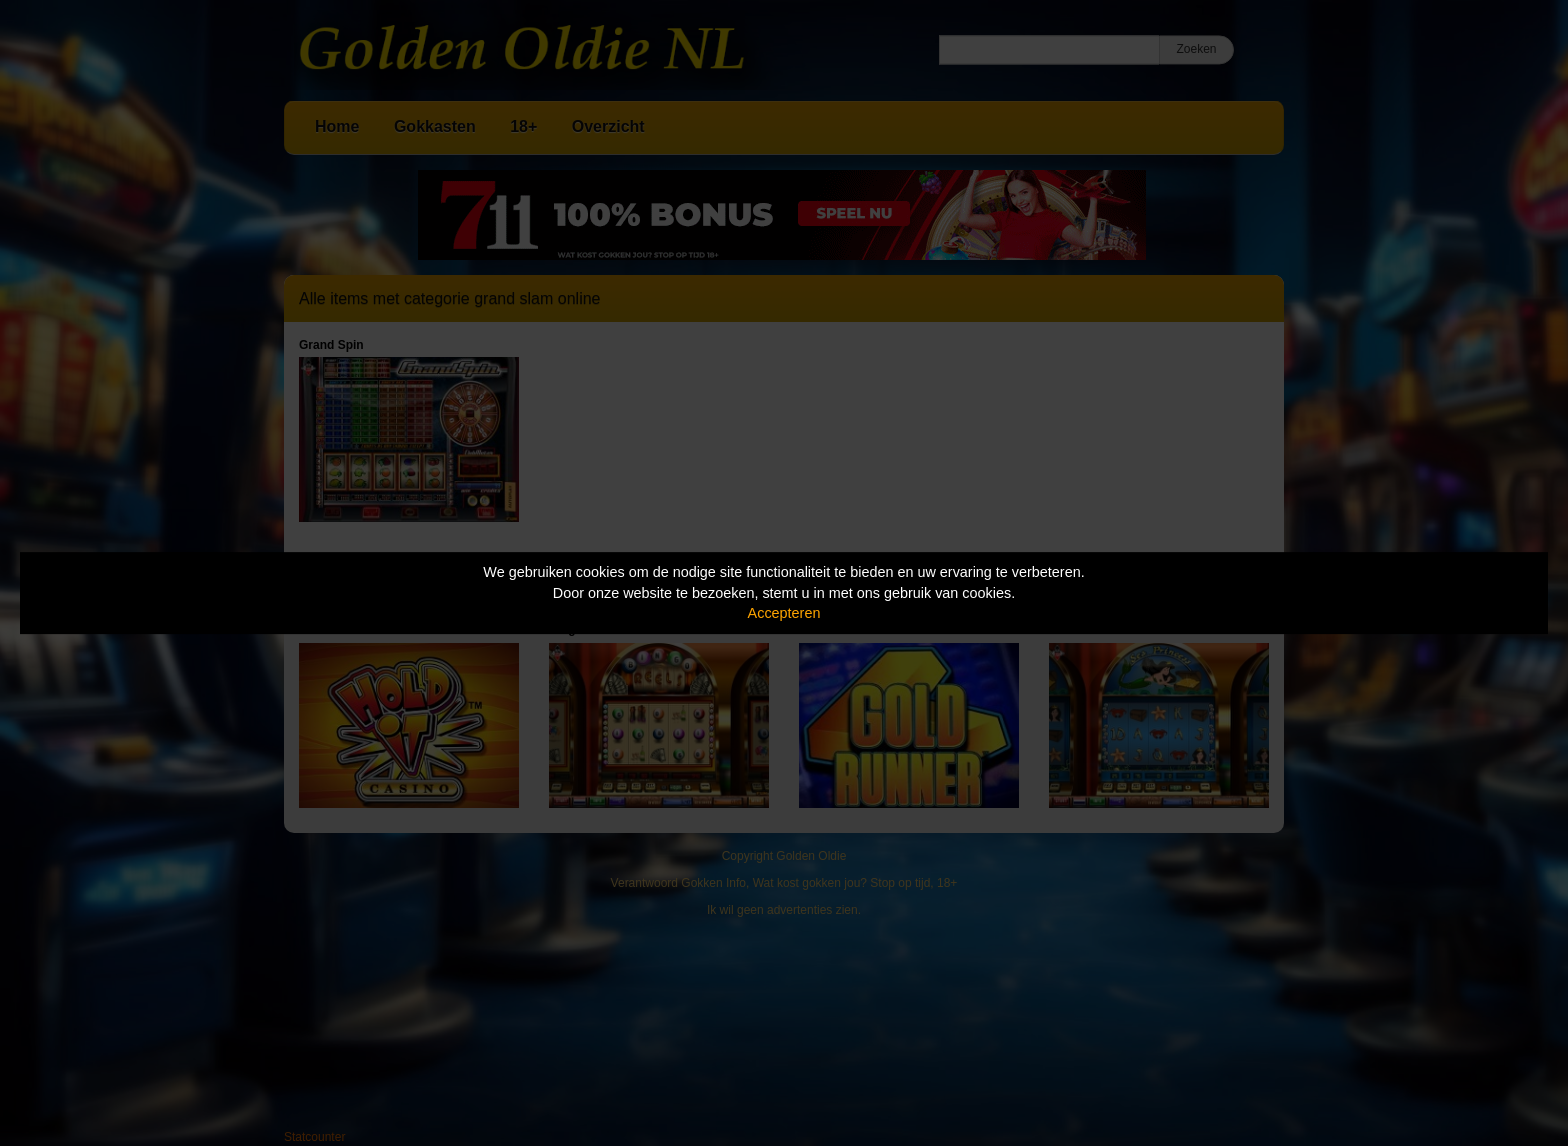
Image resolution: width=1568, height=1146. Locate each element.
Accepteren (784, 613)
